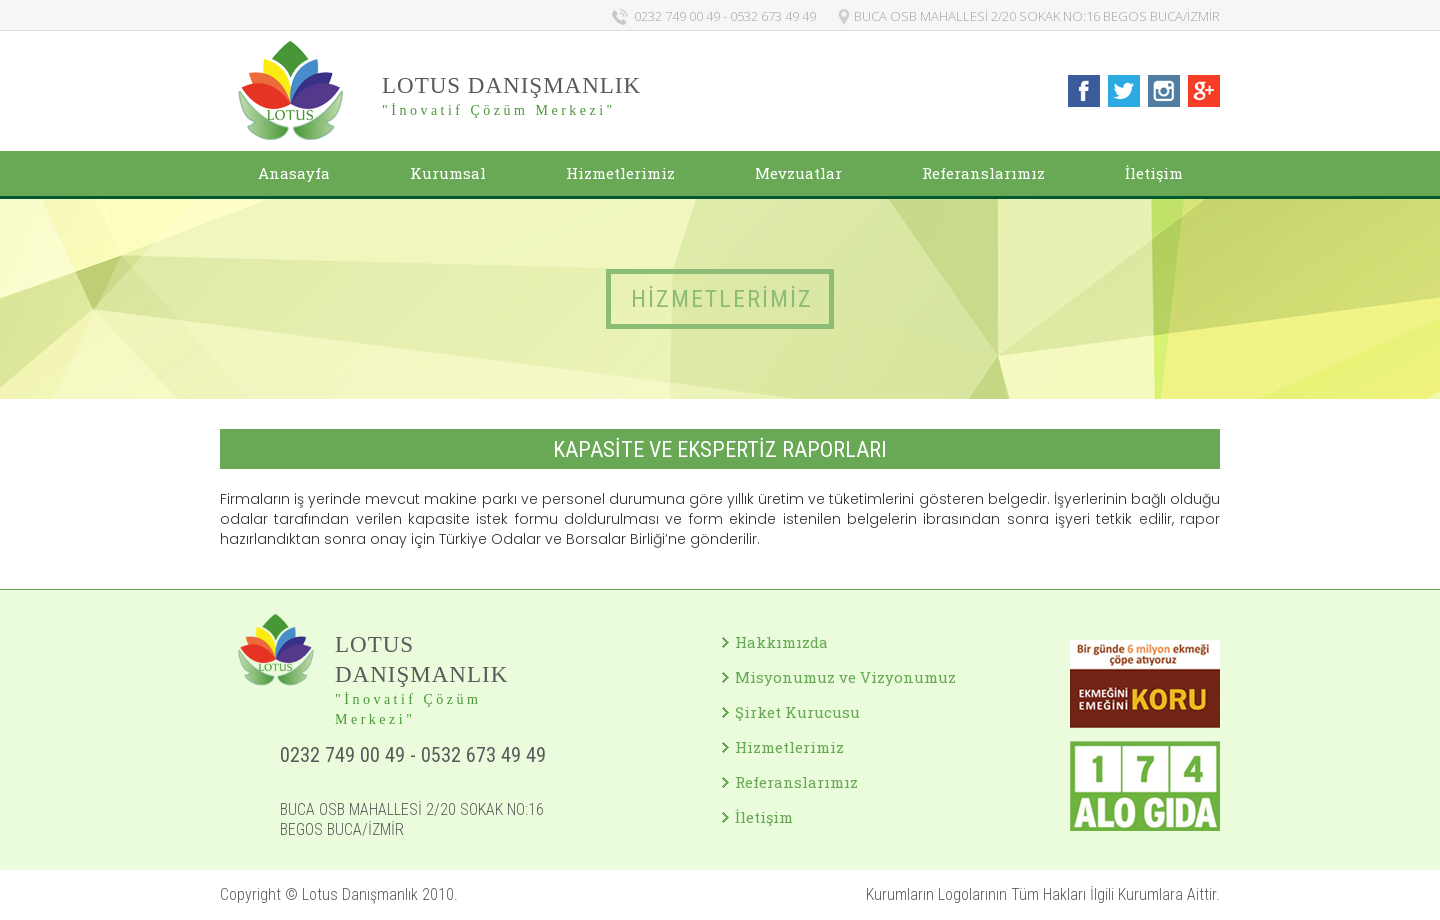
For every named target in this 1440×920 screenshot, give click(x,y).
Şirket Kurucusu (797, 712)
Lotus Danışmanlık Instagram (1164, 91)
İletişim (1154, 173)
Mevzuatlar (798, 173)
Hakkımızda (781, 642)
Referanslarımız (983, 173)
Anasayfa (294, 173)
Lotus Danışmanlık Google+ (1204, 91)
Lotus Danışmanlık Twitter (1124, 91)
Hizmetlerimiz (620, 173)
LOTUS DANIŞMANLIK (511, 85)
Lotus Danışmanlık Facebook (1084, 91)
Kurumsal (448, 173)
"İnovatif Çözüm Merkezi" (499, 110)
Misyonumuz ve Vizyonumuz (845, 677)
